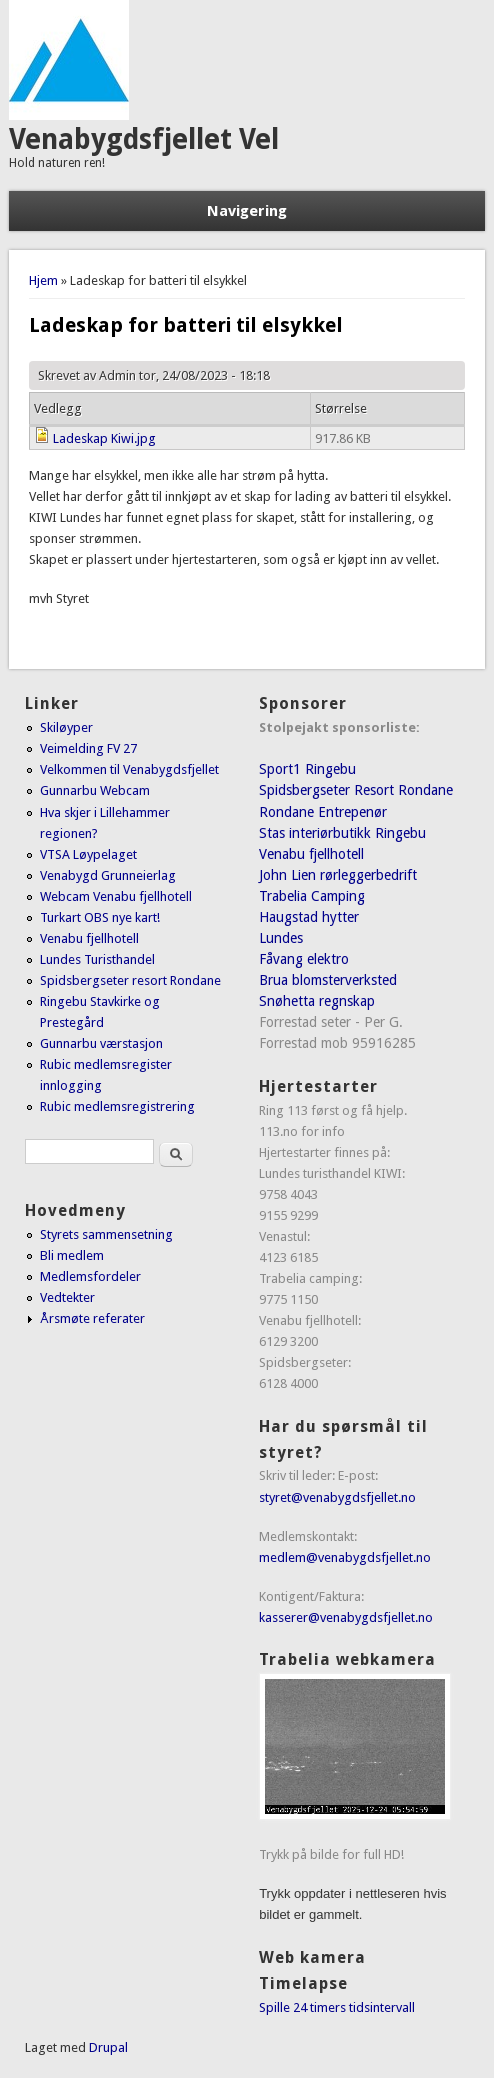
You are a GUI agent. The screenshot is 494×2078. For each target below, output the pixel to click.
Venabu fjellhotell (89, 938)
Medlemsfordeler (90, 1276)
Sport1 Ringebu (307, 769)
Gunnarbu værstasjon (101, 1043)
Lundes (281, 938)
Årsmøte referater (92, 1318)
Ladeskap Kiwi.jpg (104, 438)
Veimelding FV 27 (88, 748)
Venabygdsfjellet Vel (144, 139)
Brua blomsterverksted (328, 980)
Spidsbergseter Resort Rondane (356, 790)
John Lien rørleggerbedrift (338, 875)
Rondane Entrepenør (323, 812)
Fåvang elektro (304, 959)
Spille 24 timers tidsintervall (337, 2007)
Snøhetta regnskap (317, 1001)
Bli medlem (72, 1255)
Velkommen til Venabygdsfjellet (129, 769)
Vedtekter (67, 1297)
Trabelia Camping (312, 896)
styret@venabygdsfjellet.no (337, 1497)
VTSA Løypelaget (88, 854)
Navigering (247, 211)
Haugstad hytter (309, 917)
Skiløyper (66, 727)
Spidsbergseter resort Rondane (130, 980)
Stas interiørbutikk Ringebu (342, 833)
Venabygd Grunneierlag (108, 875)
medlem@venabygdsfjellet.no (345, 1557)
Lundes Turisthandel (97, 959)
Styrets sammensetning (106, 1234)
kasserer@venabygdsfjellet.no (346, 1617)
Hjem (43, 280)
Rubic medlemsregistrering (117, 1106)
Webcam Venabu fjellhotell (116, 896)
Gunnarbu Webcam (95, 790)
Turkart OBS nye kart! (100, 917)
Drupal (108, 2047)
